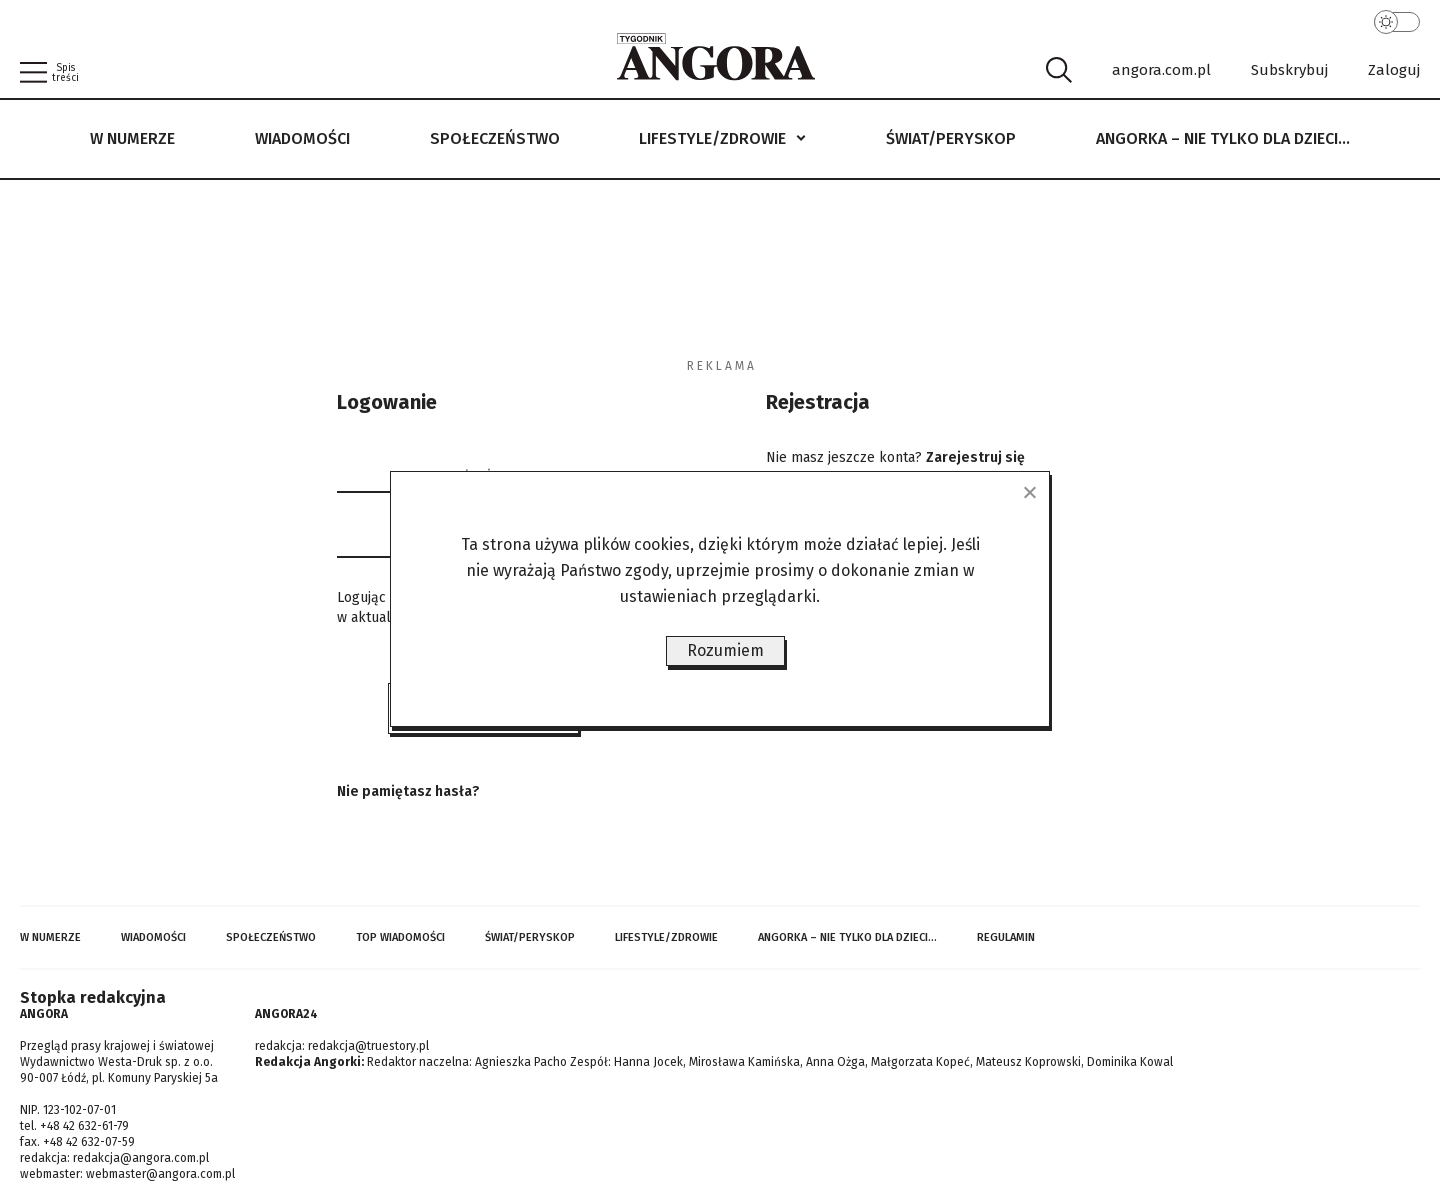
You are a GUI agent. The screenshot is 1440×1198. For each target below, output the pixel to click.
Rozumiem (725, 650)
